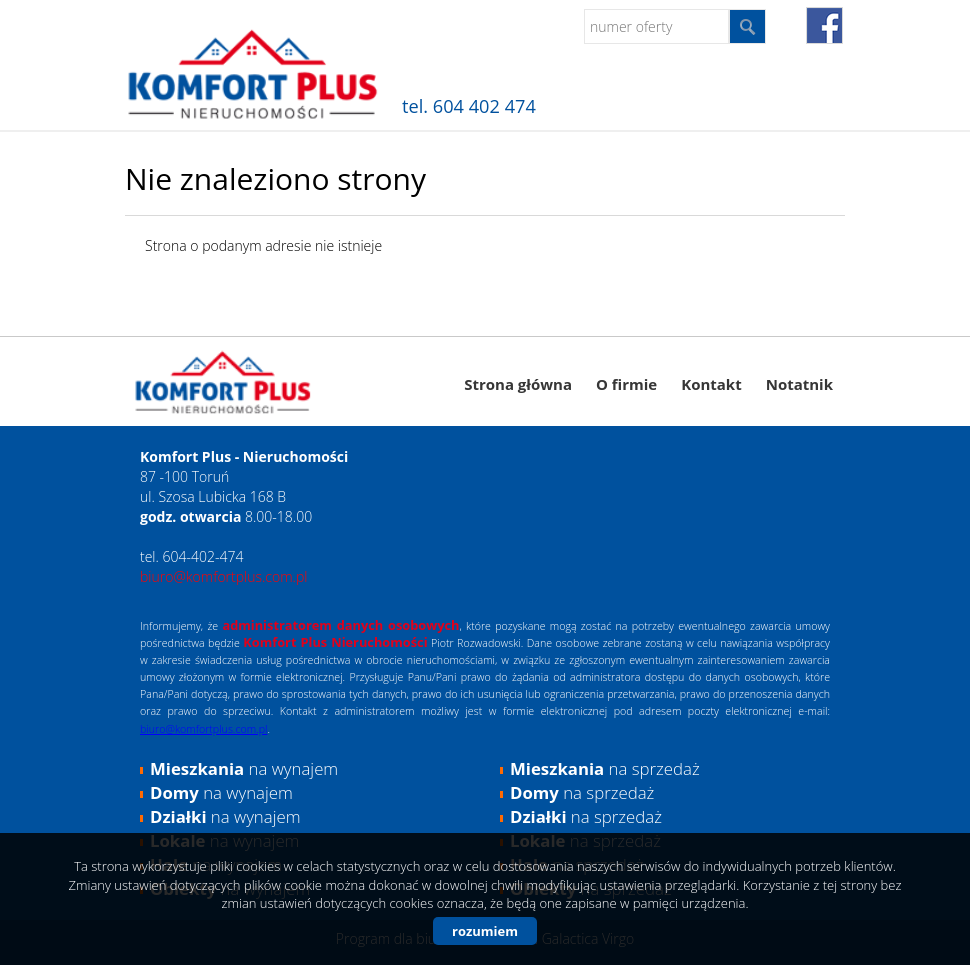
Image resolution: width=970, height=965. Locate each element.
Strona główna (518, 384)
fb (824, 25)
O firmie (626, 384)
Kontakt (711, 384)
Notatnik (799, 384)
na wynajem (244, 768)
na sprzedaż (605, 768)
